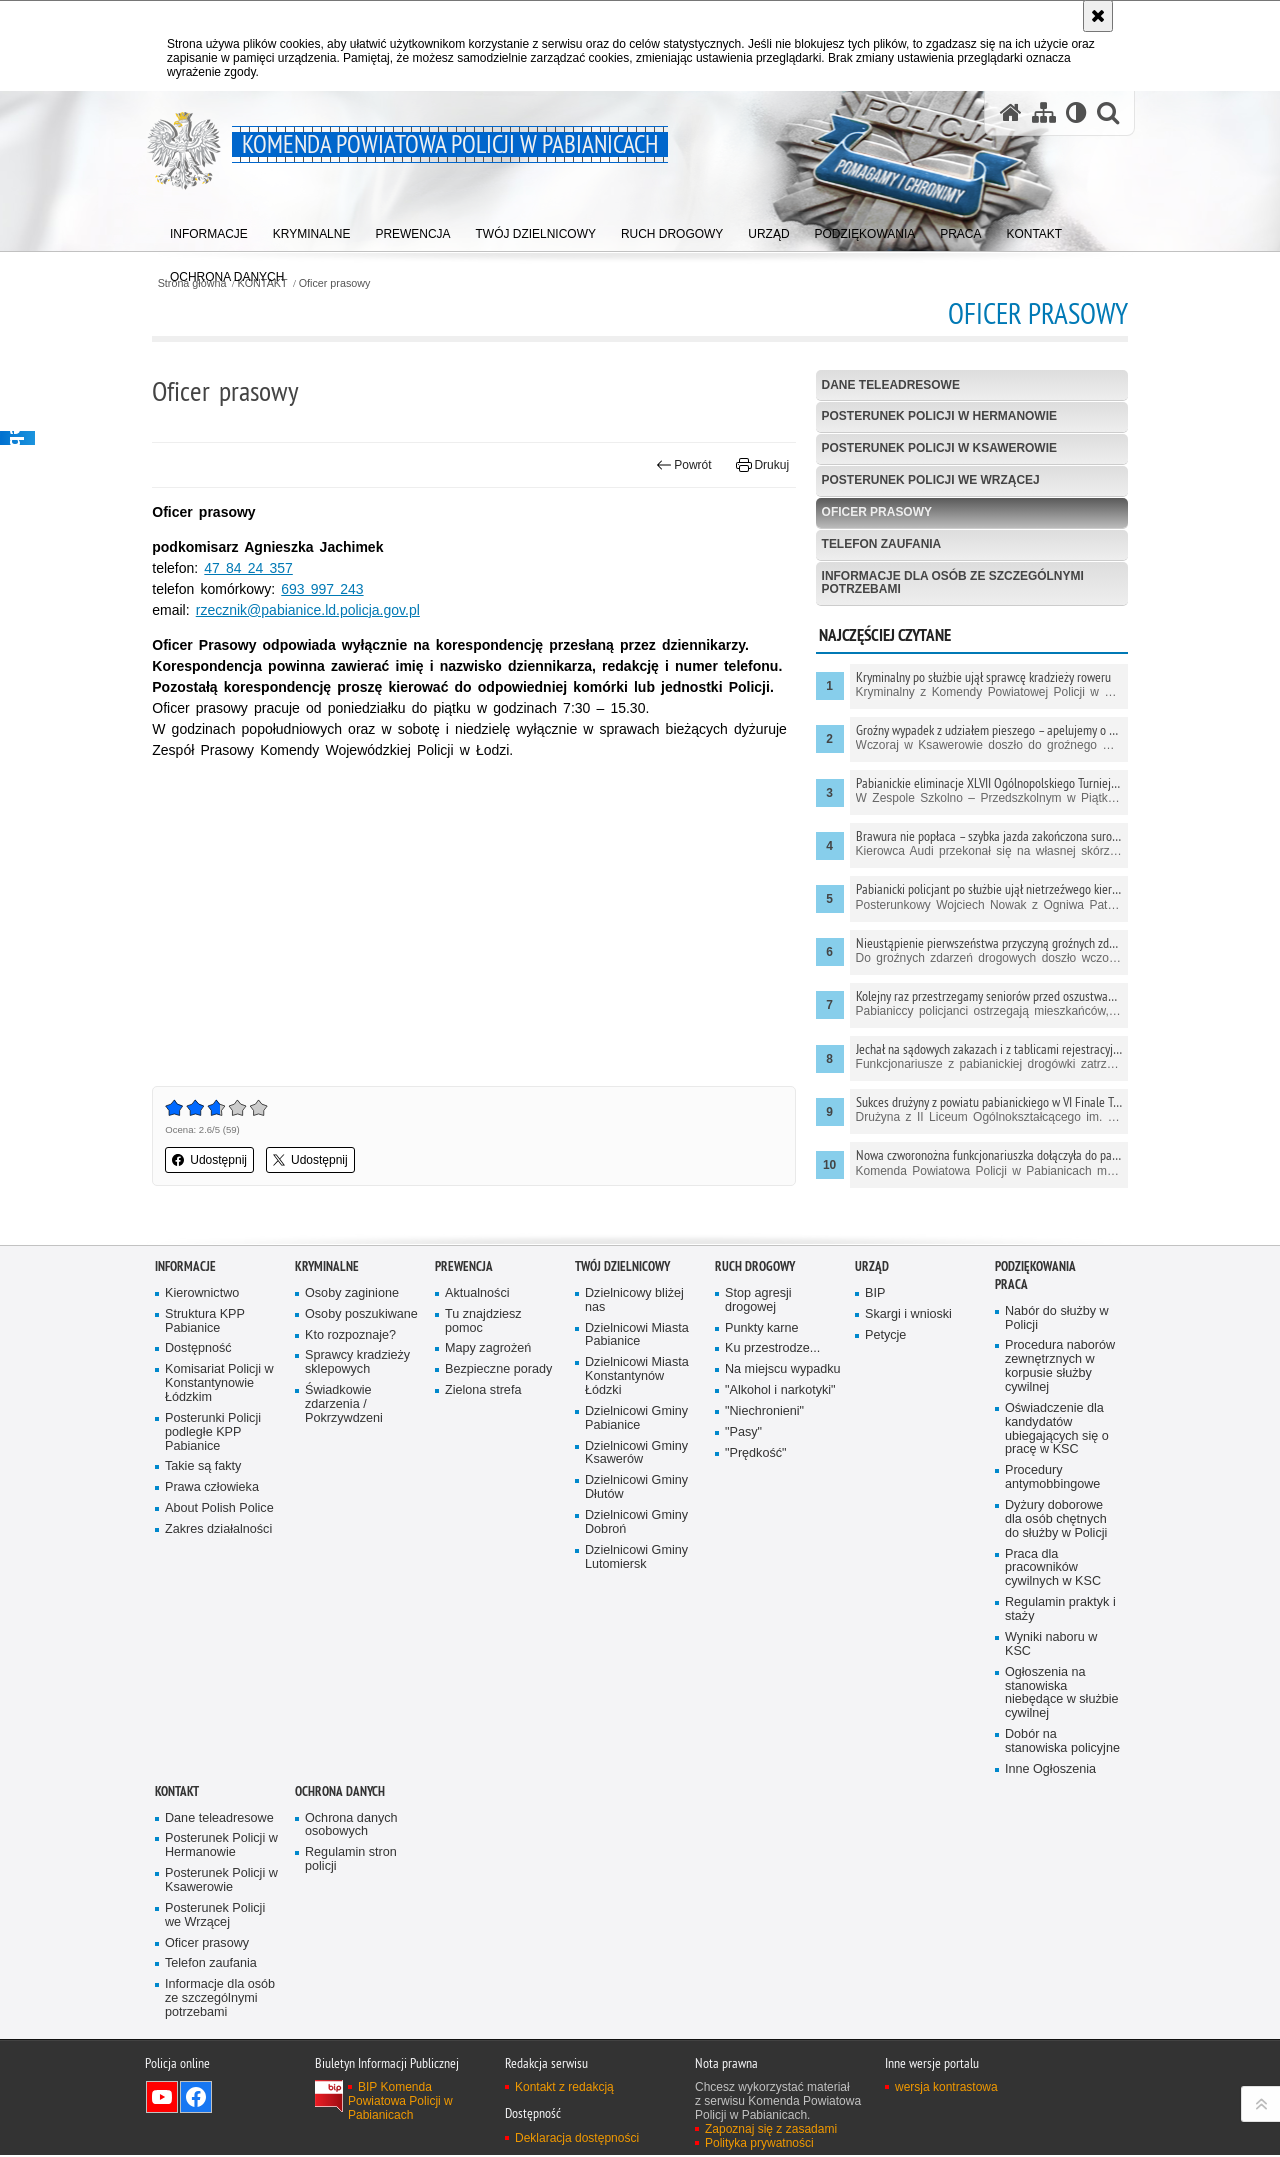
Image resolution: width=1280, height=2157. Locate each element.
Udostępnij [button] (212, 1160)
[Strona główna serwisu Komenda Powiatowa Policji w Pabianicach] (1011, 113)
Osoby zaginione (352, 1293)
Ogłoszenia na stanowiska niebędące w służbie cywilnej (1062, 1693)
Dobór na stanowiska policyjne (1062, 1742)
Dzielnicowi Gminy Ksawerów (636, 1453)
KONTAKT (177, 1792)
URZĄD (872, 1266)
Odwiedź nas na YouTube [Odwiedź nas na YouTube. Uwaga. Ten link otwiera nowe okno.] (162, 2099)
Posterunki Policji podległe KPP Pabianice (213, 1432)
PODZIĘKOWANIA (1035, 1266)
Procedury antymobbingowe (1052, 1478)
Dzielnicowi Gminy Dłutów (636, 1488)
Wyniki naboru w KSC (1051, 1645)
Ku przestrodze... (772, 1348)
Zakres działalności (218, 1529)
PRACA (1011, 1284)
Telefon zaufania (881, 544)
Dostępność (198, 1348)
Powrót (683, 465)
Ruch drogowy (755, 1266)
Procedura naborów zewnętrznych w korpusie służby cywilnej (1060, 1366)
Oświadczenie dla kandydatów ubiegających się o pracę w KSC (1057, 1429)
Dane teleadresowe (890, 385)
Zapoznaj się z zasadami (771, 2131)
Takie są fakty (203, 1467)
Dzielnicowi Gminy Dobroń (636, 1522)
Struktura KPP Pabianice (205, 1321)
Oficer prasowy (338, 283)
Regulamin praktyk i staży (1060, 1610)
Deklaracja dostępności (577, 2139)
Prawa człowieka (212, 1488)
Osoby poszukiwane (361, 1314)
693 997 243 (325, 589)
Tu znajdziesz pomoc (483, 1321)
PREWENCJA (464, 1266)
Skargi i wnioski (908, 1314)
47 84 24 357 (251, 568)
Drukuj (761, 465)
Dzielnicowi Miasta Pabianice (637, 1335)
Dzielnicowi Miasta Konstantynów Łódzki (637, 1376)
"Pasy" (743, 1432)
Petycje (885, 1335)
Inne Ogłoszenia (1050, 1770)
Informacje (185, 1266)
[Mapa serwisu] (1044, 113)
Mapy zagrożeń (488, 1348)
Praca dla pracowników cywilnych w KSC (1053, 1568)
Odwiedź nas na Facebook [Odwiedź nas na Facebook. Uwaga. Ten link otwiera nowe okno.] (196, 2099)
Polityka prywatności (759, 2145)
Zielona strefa (483, 1390)
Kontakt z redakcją (564, 2089)
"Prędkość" (756, 1453)
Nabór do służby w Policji (1057, 1318)
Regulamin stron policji (351, 1860)
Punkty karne (762, 1328)
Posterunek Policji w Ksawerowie (939, 449)
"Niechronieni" (764, 1411)
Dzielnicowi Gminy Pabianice (636, 1418)
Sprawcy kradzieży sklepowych (357, 1362)
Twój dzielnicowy (622, 1266)
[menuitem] (209, 230)
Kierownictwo (202, 1293)
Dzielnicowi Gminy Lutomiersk (636, 1557)
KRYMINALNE (327, 1266)
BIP (875, 1293)
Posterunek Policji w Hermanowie (939, 417)
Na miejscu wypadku (783, 1369)
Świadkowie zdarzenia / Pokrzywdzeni (344, 1404)
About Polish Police (219, 1508)
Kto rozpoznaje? (350, 1335)
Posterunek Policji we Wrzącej (930, 480)
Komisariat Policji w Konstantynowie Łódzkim (219, 1383)
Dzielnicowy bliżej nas (634, 1300)
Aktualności (477, 1293)
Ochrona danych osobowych (351, 1825)
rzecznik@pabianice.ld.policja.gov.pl (310, 610)
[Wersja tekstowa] (1076, 113)
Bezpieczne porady (498, 1369)
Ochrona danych (340, 1792)
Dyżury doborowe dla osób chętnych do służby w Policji (1056, 1519)
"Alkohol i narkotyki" (780, 1390)
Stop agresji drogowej (758, 1300)
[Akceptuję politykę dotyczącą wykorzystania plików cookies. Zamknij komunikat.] (1098, 16)
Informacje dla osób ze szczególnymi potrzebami (952, 582)
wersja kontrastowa (946, 2089)
